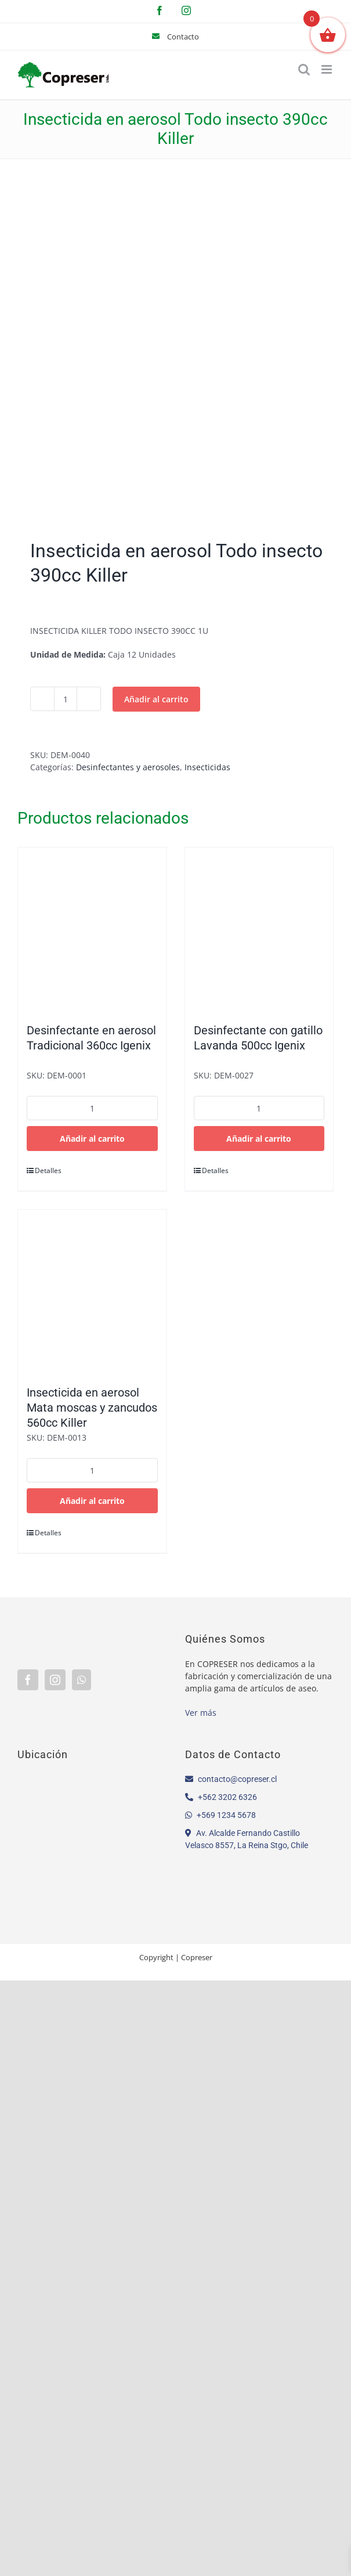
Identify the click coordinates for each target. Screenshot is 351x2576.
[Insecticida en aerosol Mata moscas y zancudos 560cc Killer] (92, 1291)
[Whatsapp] (81, 1679)
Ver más (200, 1712)
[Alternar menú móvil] (327, 69)
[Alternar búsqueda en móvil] (304, 69)
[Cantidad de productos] (65, 698)
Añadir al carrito (156, 699)
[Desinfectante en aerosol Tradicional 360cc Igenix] (92, 929)
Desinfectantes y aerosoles (128, 767)
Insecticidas (207, 767)
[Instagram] (55, 1679)
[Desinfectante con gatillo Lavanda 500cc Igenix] (259, 929)
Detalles (48, 1170)
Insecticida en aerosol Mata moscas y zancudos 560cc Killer (92, 1408)
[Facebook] (27, 1679)
